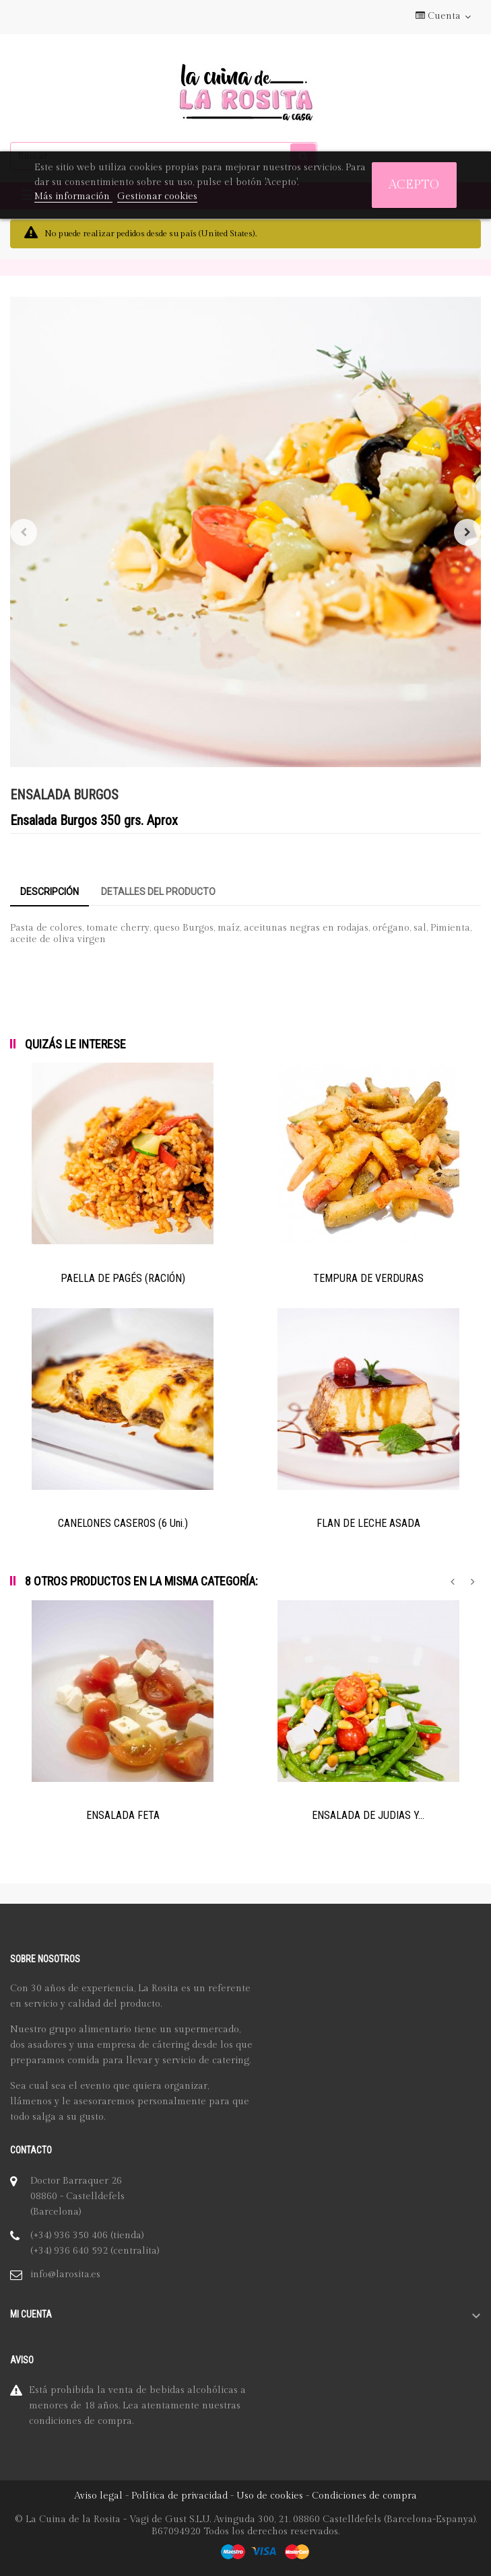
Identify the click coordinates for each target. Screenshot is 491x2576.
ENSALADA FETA (123, 1815)
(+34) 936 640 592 (69, 2251)
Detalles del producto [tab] (158, 891)
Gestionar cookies (157, 196)
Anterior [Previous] (23, 532)
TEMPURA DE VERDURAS (368, 1278)
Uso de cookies (269, 2496)
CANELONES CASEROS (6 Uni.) (123, 1523)
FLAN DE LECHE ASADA (368, 1523)
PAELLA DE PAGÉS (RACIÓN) (123, 1278)
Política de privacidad (179, 2496)
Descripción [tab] (49, 891)
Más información (73, 196)
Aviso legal (98, 2496)
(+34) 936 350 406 (69, 2235)
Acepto (414, 185)
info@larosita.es (65, 2274)
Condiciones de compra (364, 2496)
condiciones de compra (80, 2421)
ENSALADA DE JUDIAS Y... (368, 1815)
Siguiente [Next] (467, 532)
